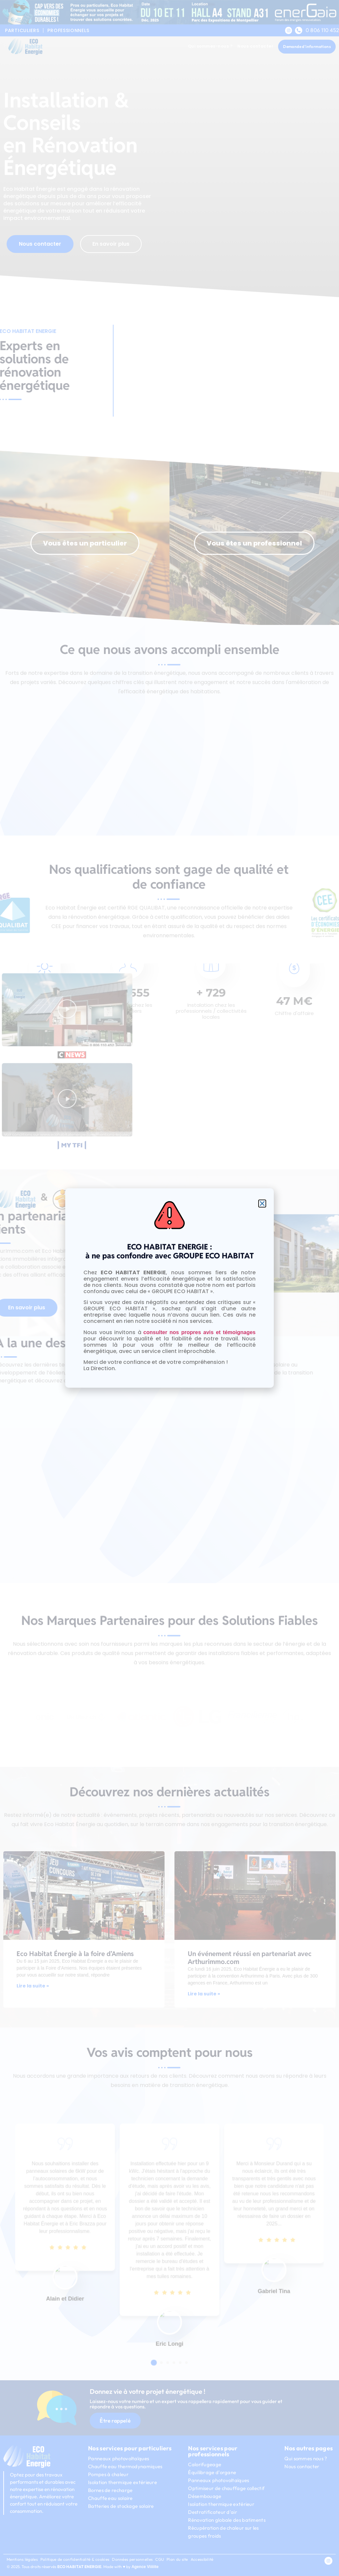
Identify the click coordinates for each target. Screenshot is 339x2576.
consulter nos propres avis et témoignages (199, 1332)
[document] (169, 1288)
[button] (262, 1203)
